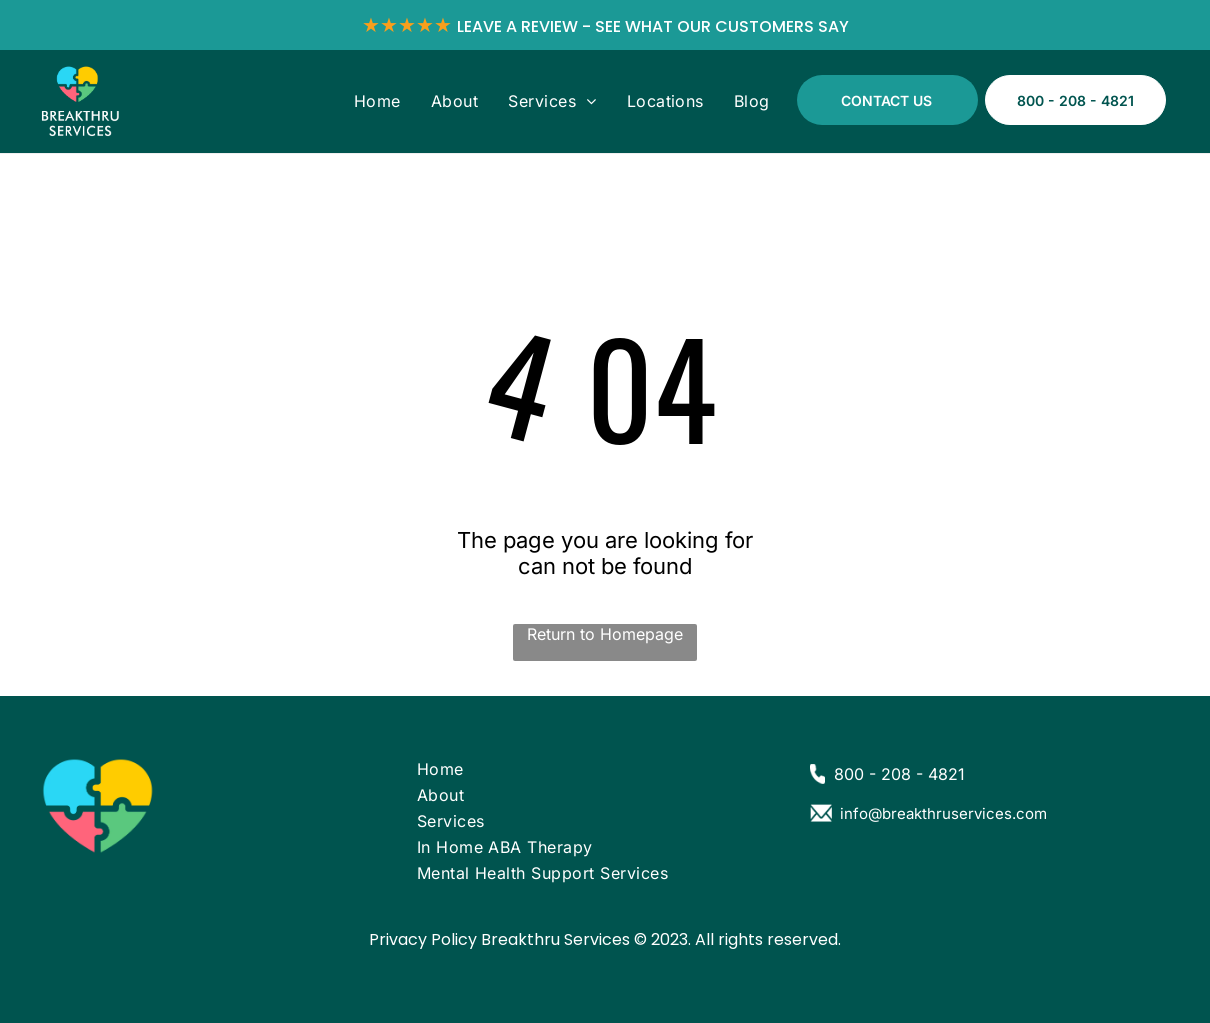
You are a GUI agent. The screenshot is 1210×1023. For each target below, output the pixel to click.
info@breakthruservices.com (943, 813)
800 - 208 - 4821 (899, 774)
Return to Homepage (605, 634)
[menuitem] (377, 101)
